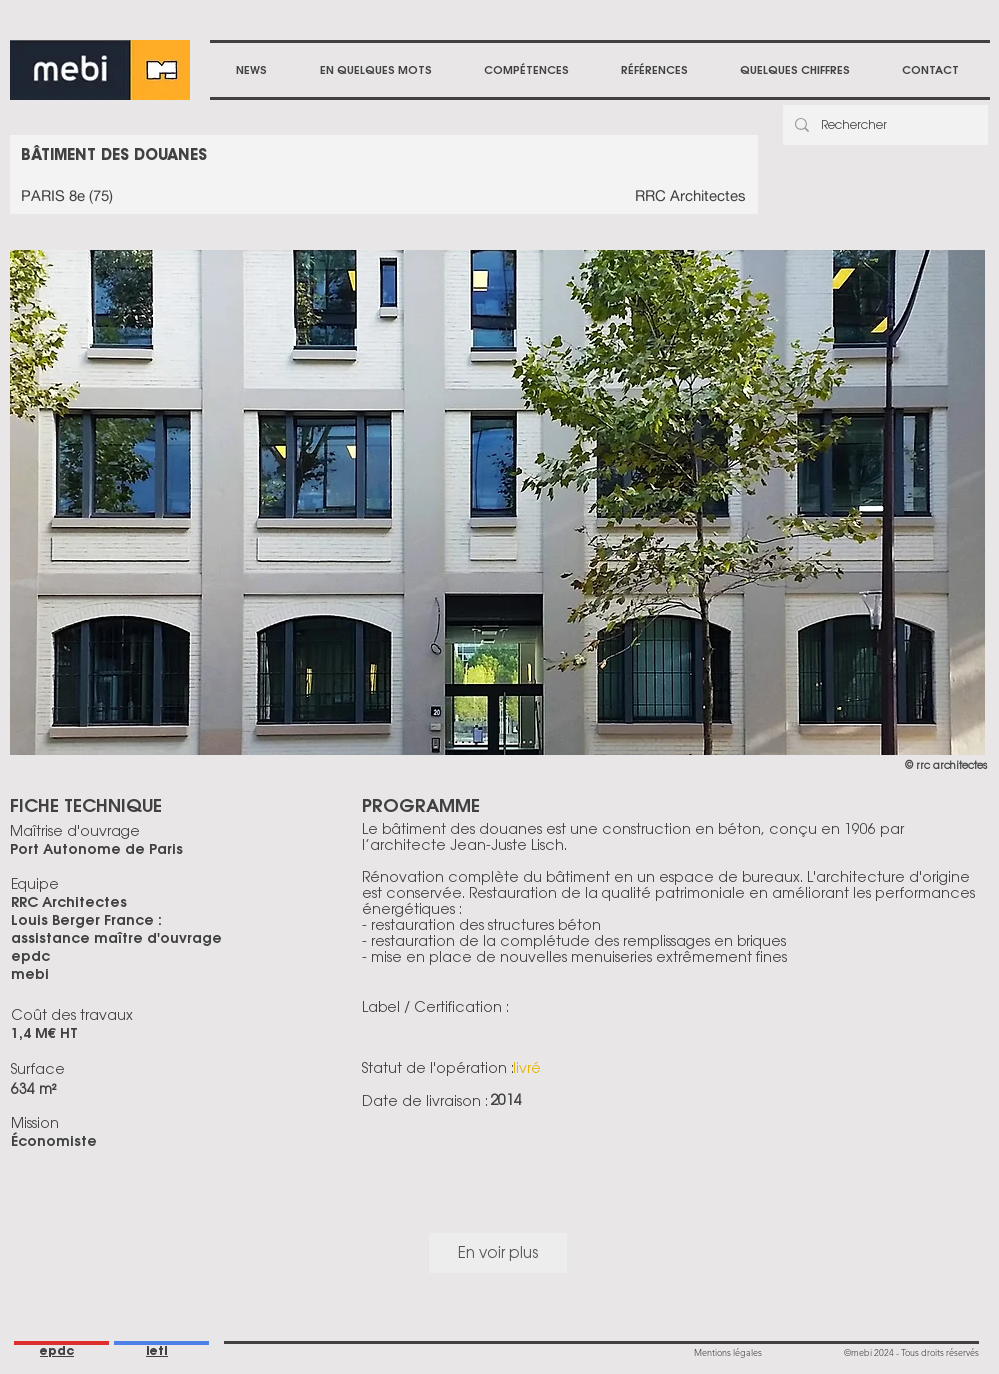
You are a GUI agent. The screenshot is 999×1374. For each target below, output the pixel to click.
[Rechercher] (883, 125)
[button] (526, 70)
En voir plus (498, 1252)
